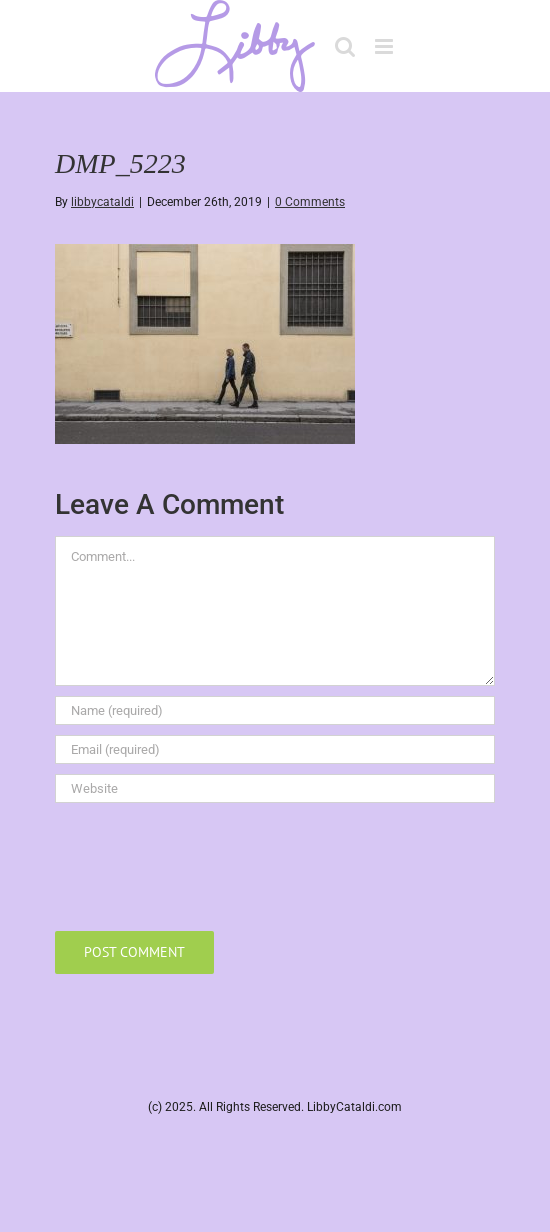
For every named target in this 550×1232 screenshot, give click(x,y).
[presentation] (207, 862)
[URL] (275, 788)
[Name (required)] (275, 710)
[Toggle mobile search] (345, 46)
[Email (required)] (275, 749)
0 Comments (310, 202)
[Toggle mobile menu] (385, 46)
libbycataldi (102, 202)
